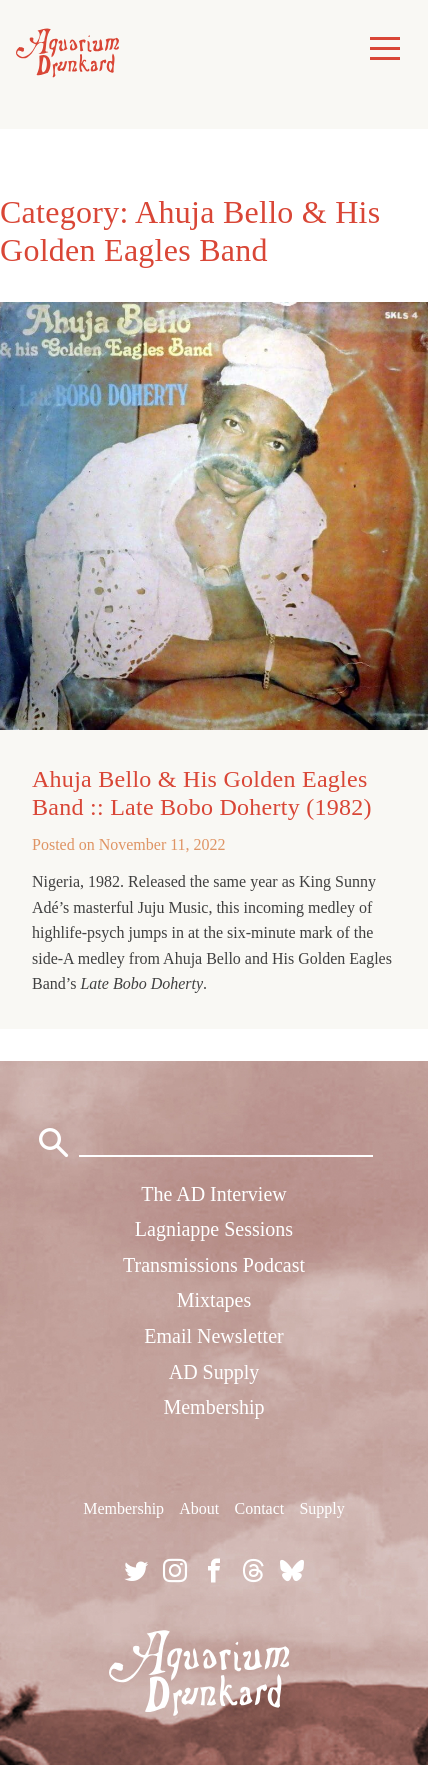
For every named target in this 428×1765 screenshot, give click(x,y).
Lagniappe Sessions (214, 1229)
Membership (213, 1407)
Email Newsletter (213, 1336)
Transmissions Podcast (214, 1265)
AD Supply (214, 1372)
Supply (321, 1508)
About (199, 1508)
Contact (259, 1508)
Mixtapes (214, 1300)
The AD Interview (214, 1194)
